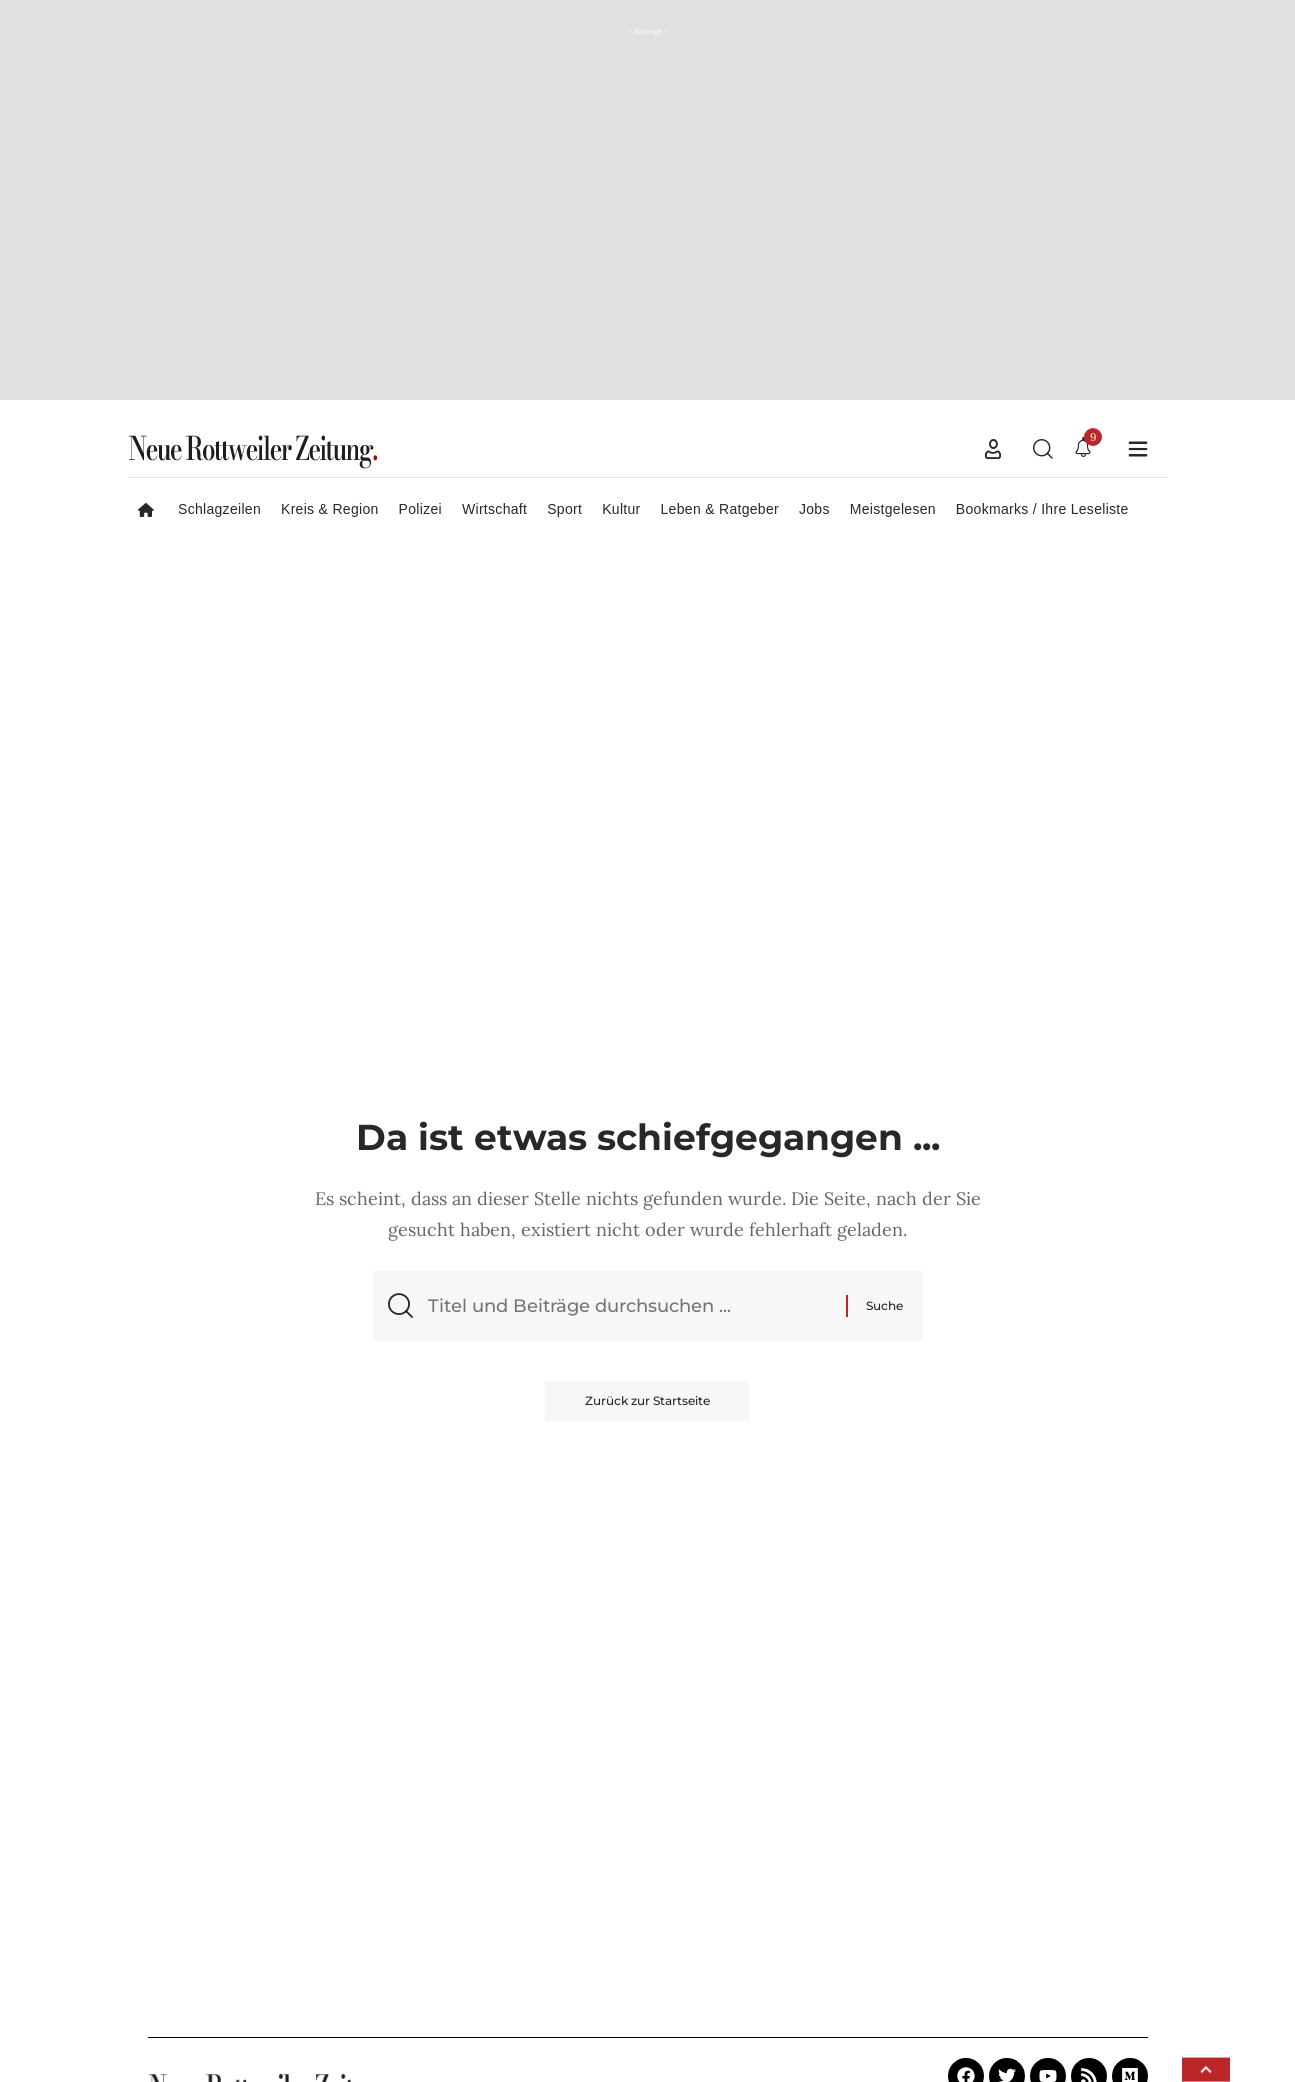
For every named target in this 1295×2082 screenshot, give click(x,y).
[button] (993, 449)
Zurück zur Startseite (647, 1400)
